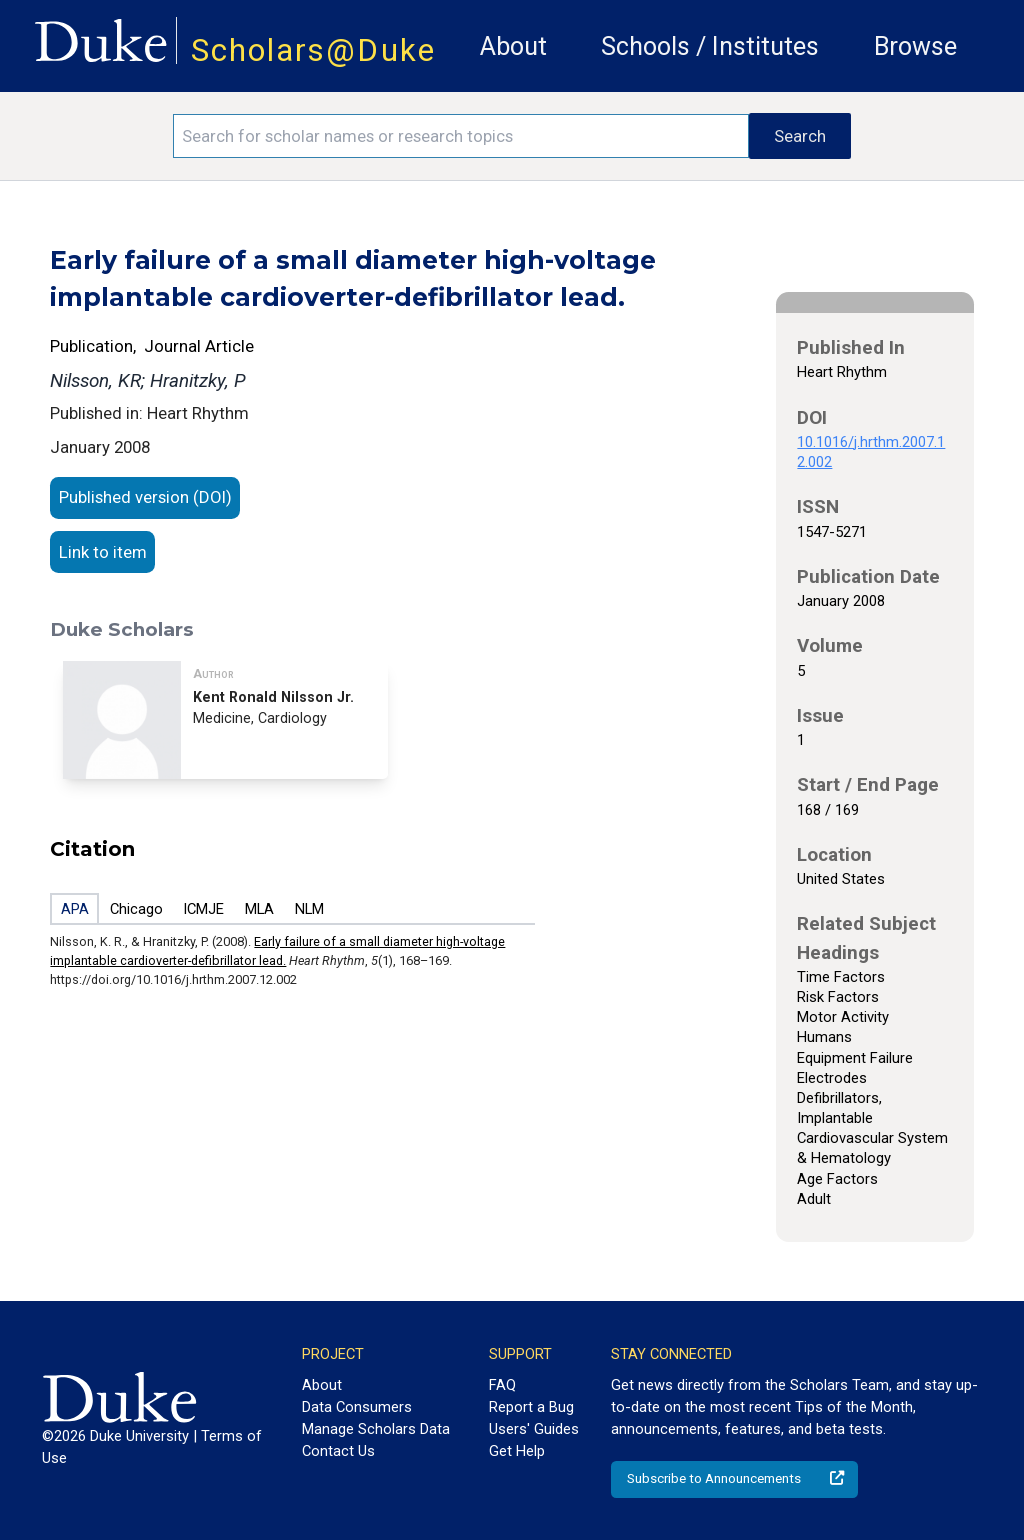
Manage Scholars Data (376, 1429)
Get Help (517, 1451)
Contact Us (338, 1451)
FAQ (502, 1385)
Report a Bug (531, 1407)
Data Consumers (357, 1407)
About (513, 46)
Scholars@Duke (313, 50)
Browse (915, 46)
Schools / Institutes (710, 46)
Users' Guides (534, 1429)
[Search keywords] (461, 136)
